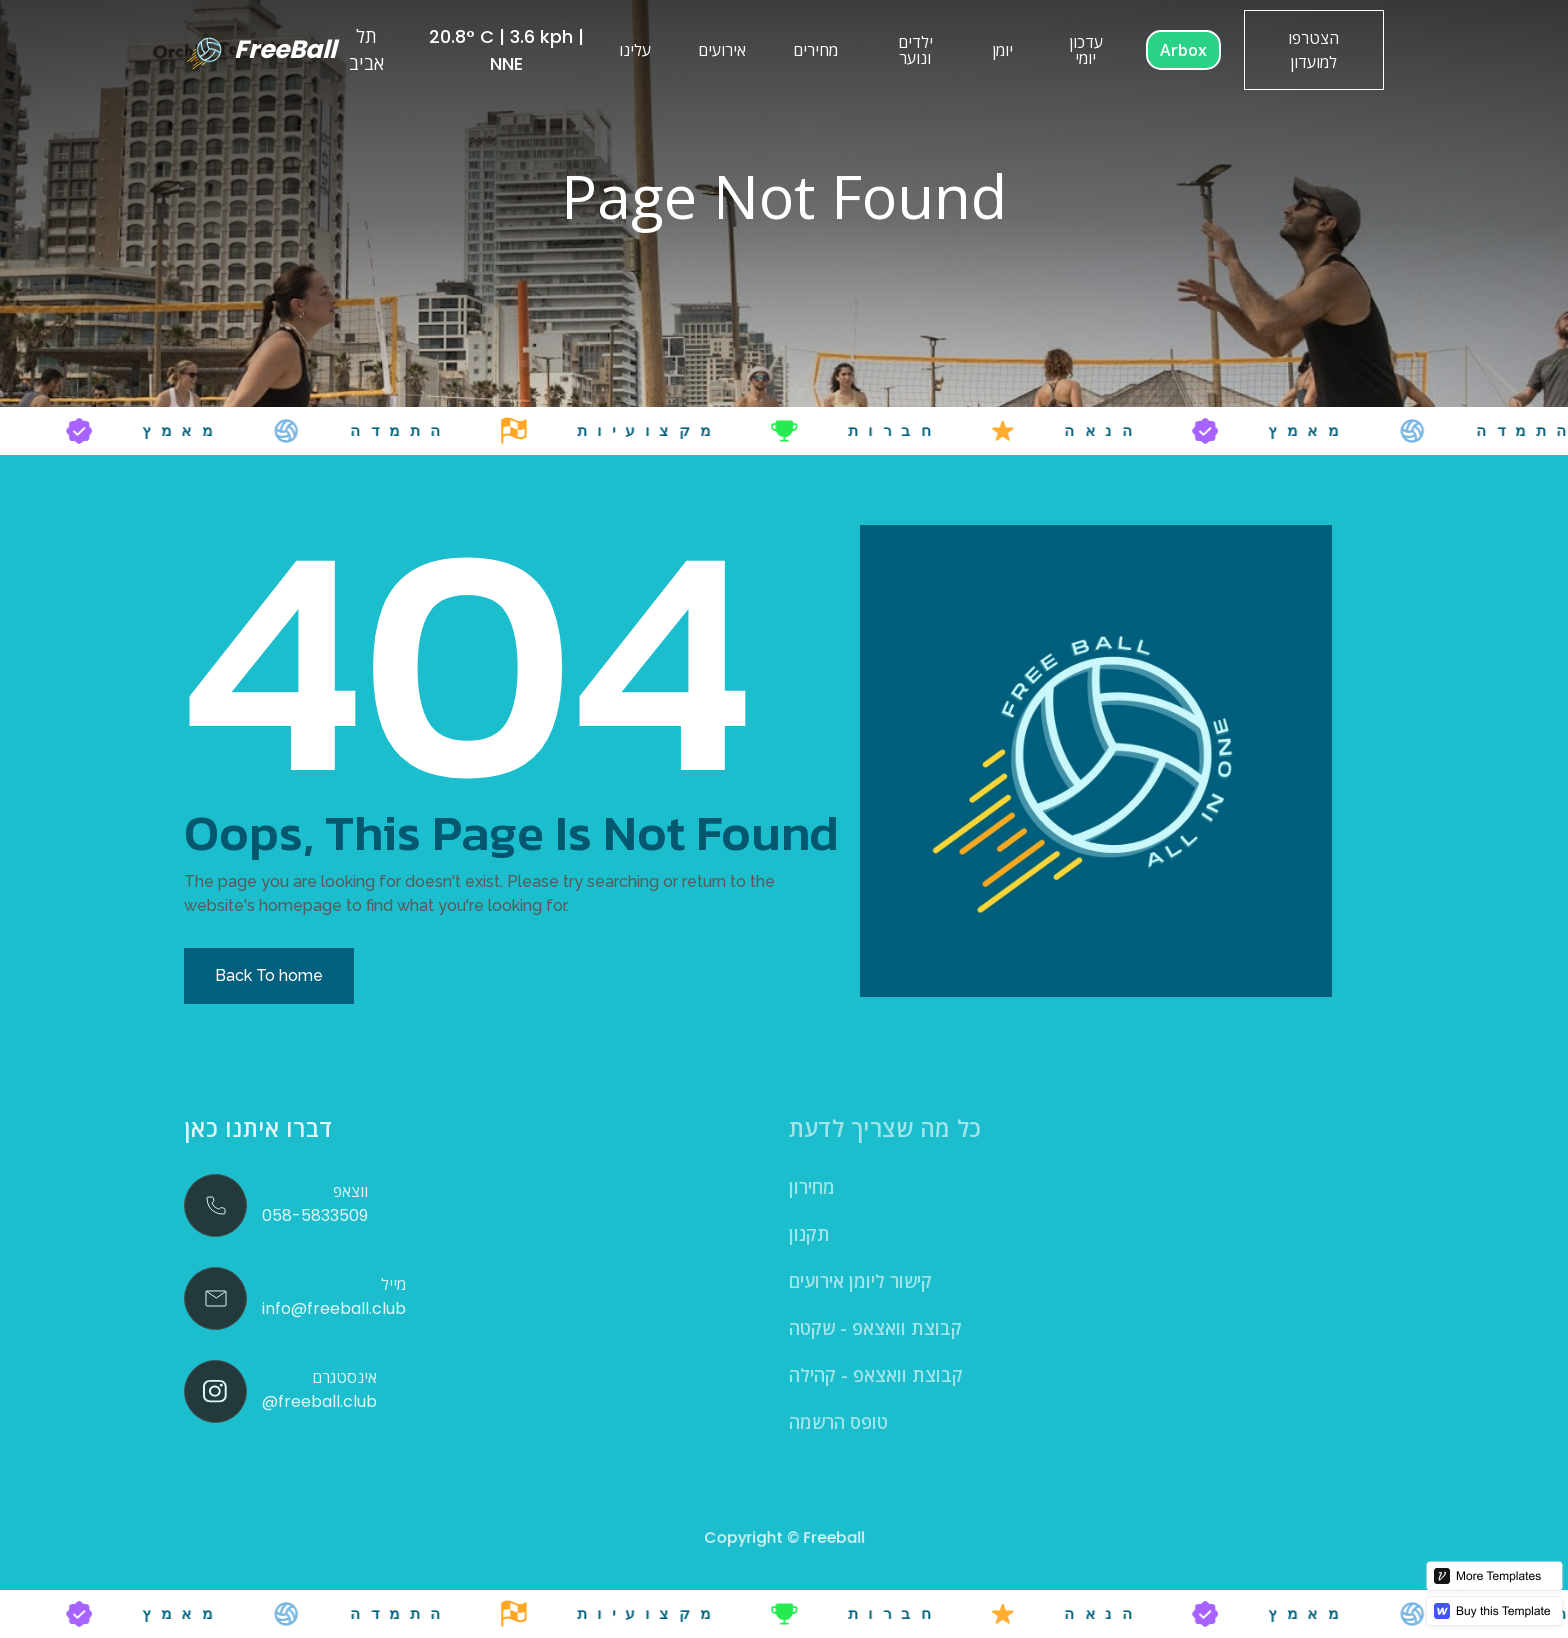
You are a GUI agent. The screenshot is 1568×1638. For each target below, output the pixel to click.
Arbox (1183, 50)
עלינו (635, 50)
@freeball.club (319, 1401)
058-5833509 (315, 1215)
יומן (1002, 50)
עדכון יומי (1086, 50)
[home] (256, 50)
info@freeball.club (334, 1308)
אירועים (722, 50)
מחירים (815, 50)
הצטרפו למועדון (1313, 50)
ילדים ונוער (915, 50)
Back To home (269, 975)
